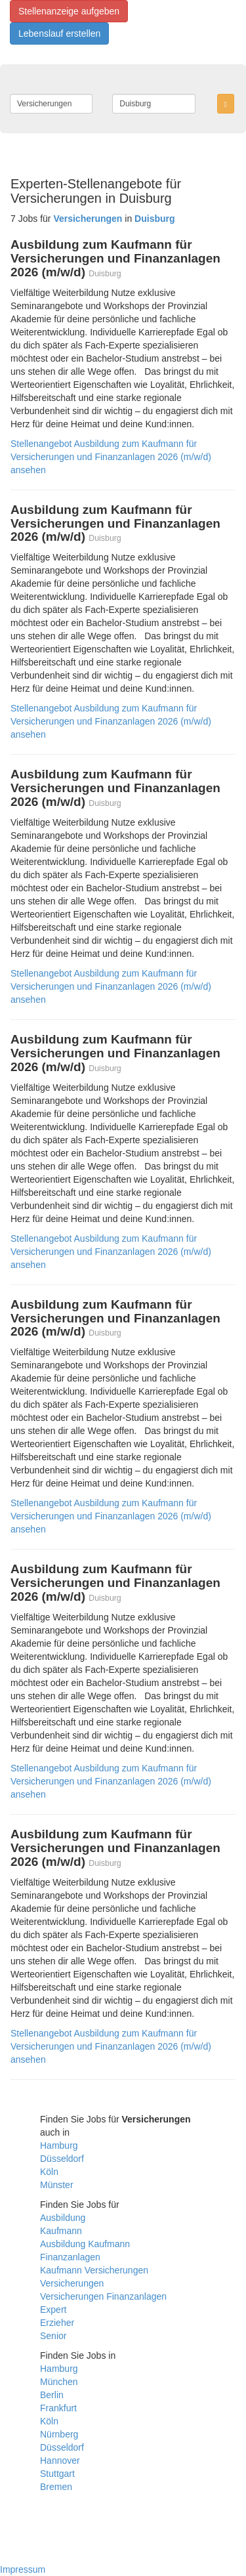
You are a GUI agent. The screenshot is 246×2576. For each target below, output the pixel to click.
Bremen (56, 2486)
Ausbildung (62, 2217)
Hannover (60, 2460)
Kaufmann (61, 2231)
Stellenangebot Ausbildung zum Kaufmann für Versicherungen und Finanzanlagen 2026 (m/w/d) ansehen (110, 456)
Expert (53, 2309)
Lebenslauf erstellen (59, 33)
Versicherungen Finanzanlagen (103, 2296)
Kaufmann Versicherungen (94, 2270)
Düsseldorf (62, 2158)
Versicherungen (72, 2283)
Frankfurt (58, 2408)
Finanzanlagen (70, 2257)
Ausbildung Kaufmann (85, 2244)
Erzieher (57, 2322)
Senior (53, 2336)
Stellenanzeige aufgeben (68, 11)
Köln (49, 2171)
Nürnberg (59, 2434)
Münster (56, 2185)
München (59, 2381)
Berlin (52, 2395)
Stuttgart (57, 2473)
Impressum (22, 2569)
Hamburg (59, 2145)
